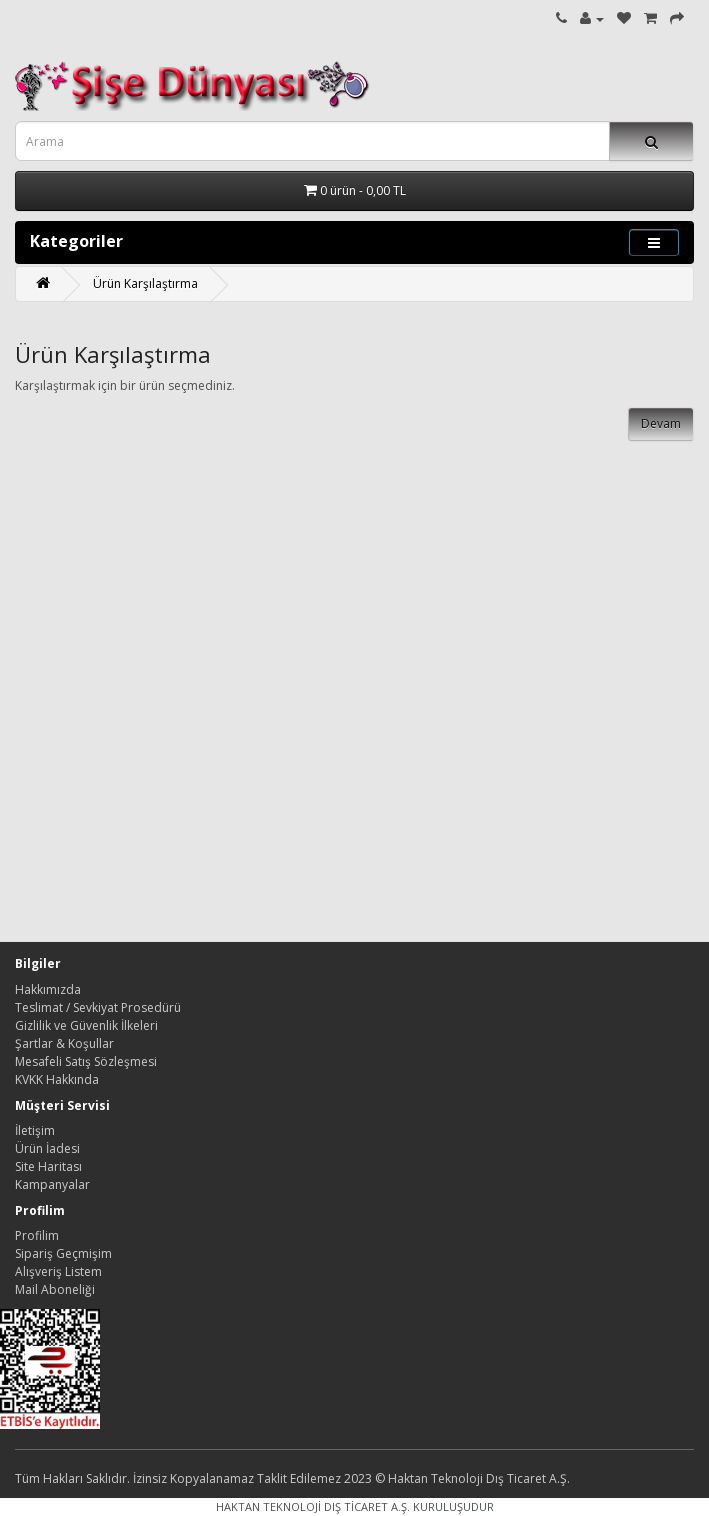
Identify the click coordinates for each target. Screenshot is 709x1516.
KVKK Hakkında (57, 1079)
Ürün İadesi (47, 1148)
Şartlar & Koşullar (64, 1043)
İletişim (35, 1130)
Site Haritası (48, 1166)
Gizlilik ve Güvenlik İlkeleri (86, 1025)
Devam (661, 423)
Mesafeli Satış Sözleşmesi (86, 1061)
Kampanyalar (52, 1184)
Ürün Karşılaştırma (145, 283)
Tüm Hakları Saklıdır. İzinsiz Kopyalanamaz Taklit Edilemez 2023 (193, 1478)
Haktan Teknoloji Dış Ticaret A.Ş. (479, 1478)
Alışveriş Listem (58, 1271)
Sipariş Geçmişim (63, 1253)
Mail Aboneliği (55, 1289)
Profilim (37, 1235)
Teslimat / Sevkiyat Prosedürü (98, 1007)
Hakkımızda (48, 989)
